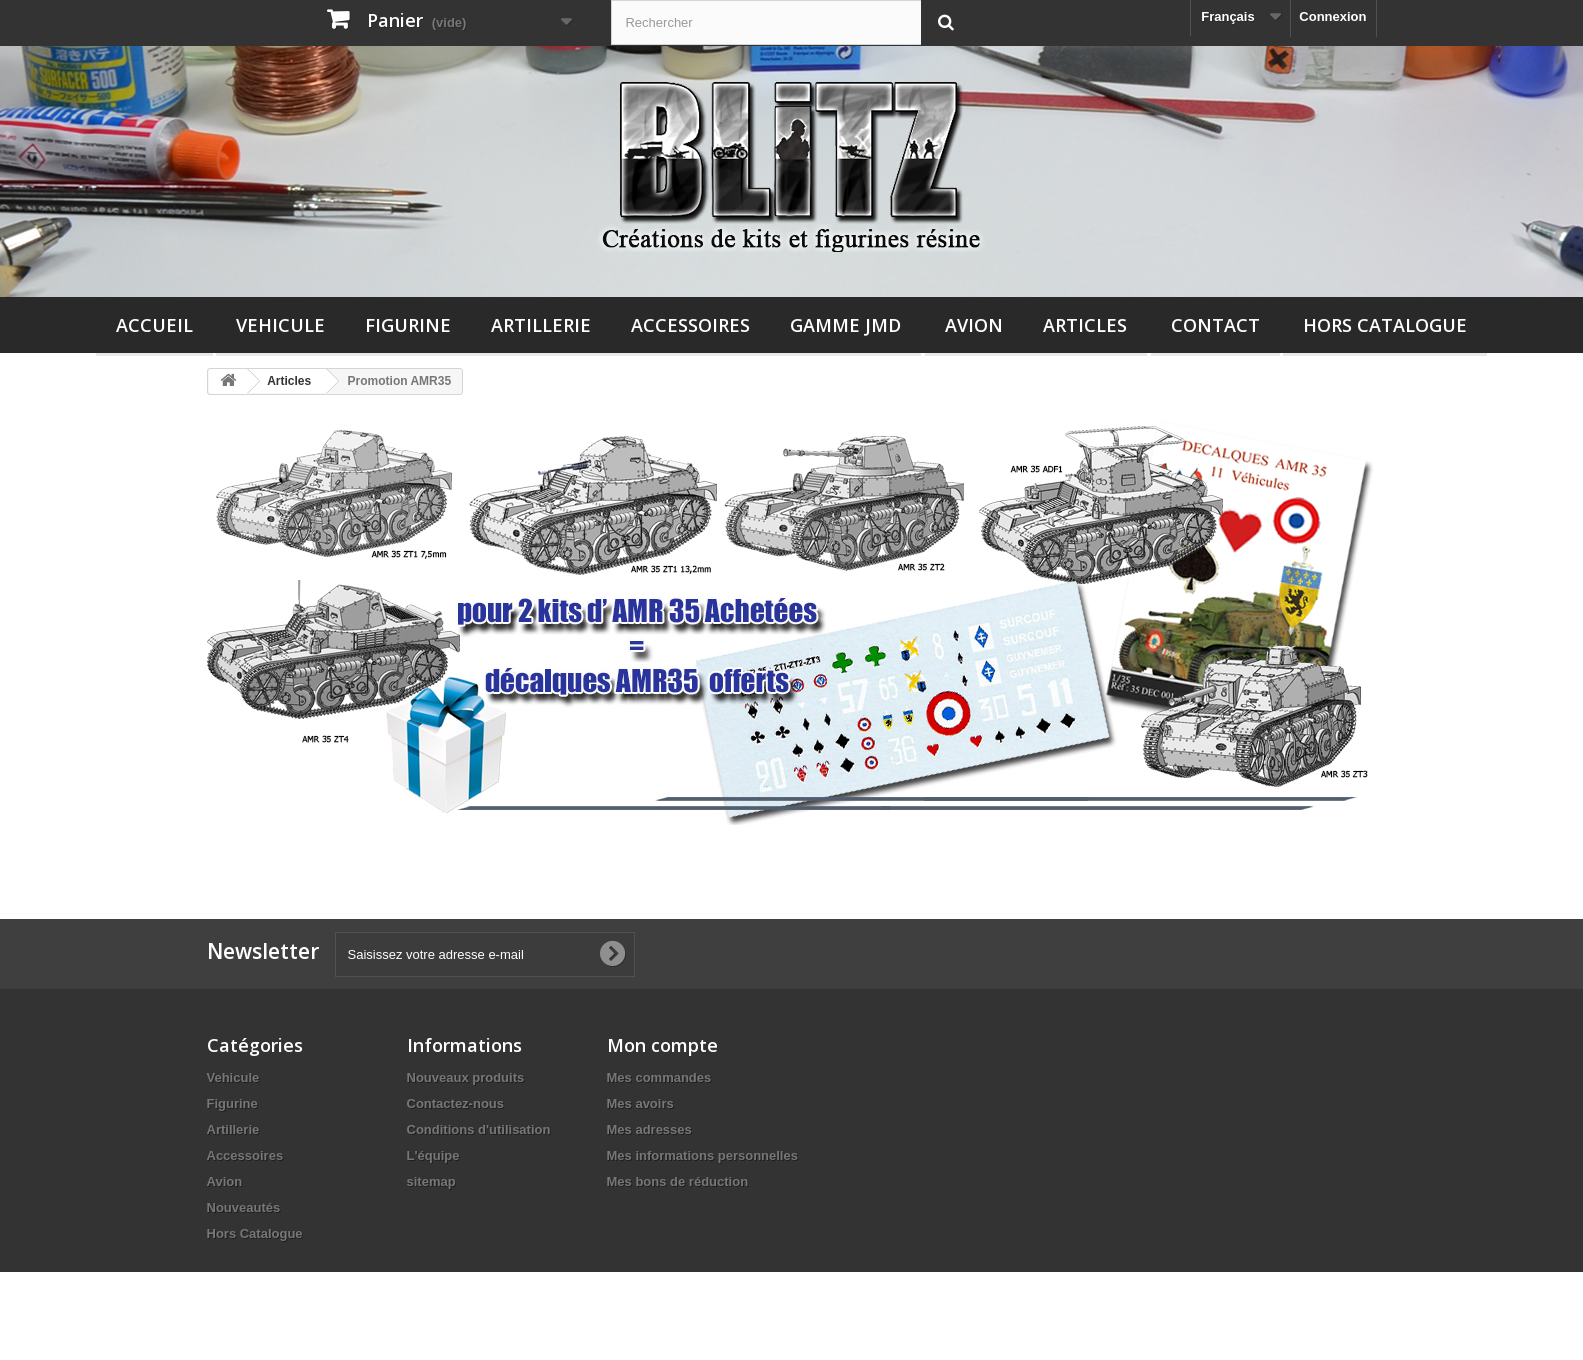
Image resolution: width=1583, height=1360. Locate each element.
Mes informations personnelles (702, 1155)
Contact (1215, 325)
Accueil (154, 325)
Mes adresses (649, 1129)
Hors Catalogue (1385, 325)
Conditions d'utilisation (479, 1129)
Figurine (408, 325)
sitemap (431, 1181)
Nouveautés (244, 1207)
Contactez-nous (456, 1103)
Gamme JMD (845, 325)
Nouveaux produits (466, 1077)
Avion (974, 325)
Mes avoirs (640, 1103)
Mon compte (662, 1045)
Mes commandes (659, 1077)
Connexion (1332, 16)
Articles (1085, 325)
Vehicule (280, 325)
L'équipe (433, 1155)
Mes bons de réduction (678, 1181)
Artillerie (541, 325)
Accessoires (690, 325)
